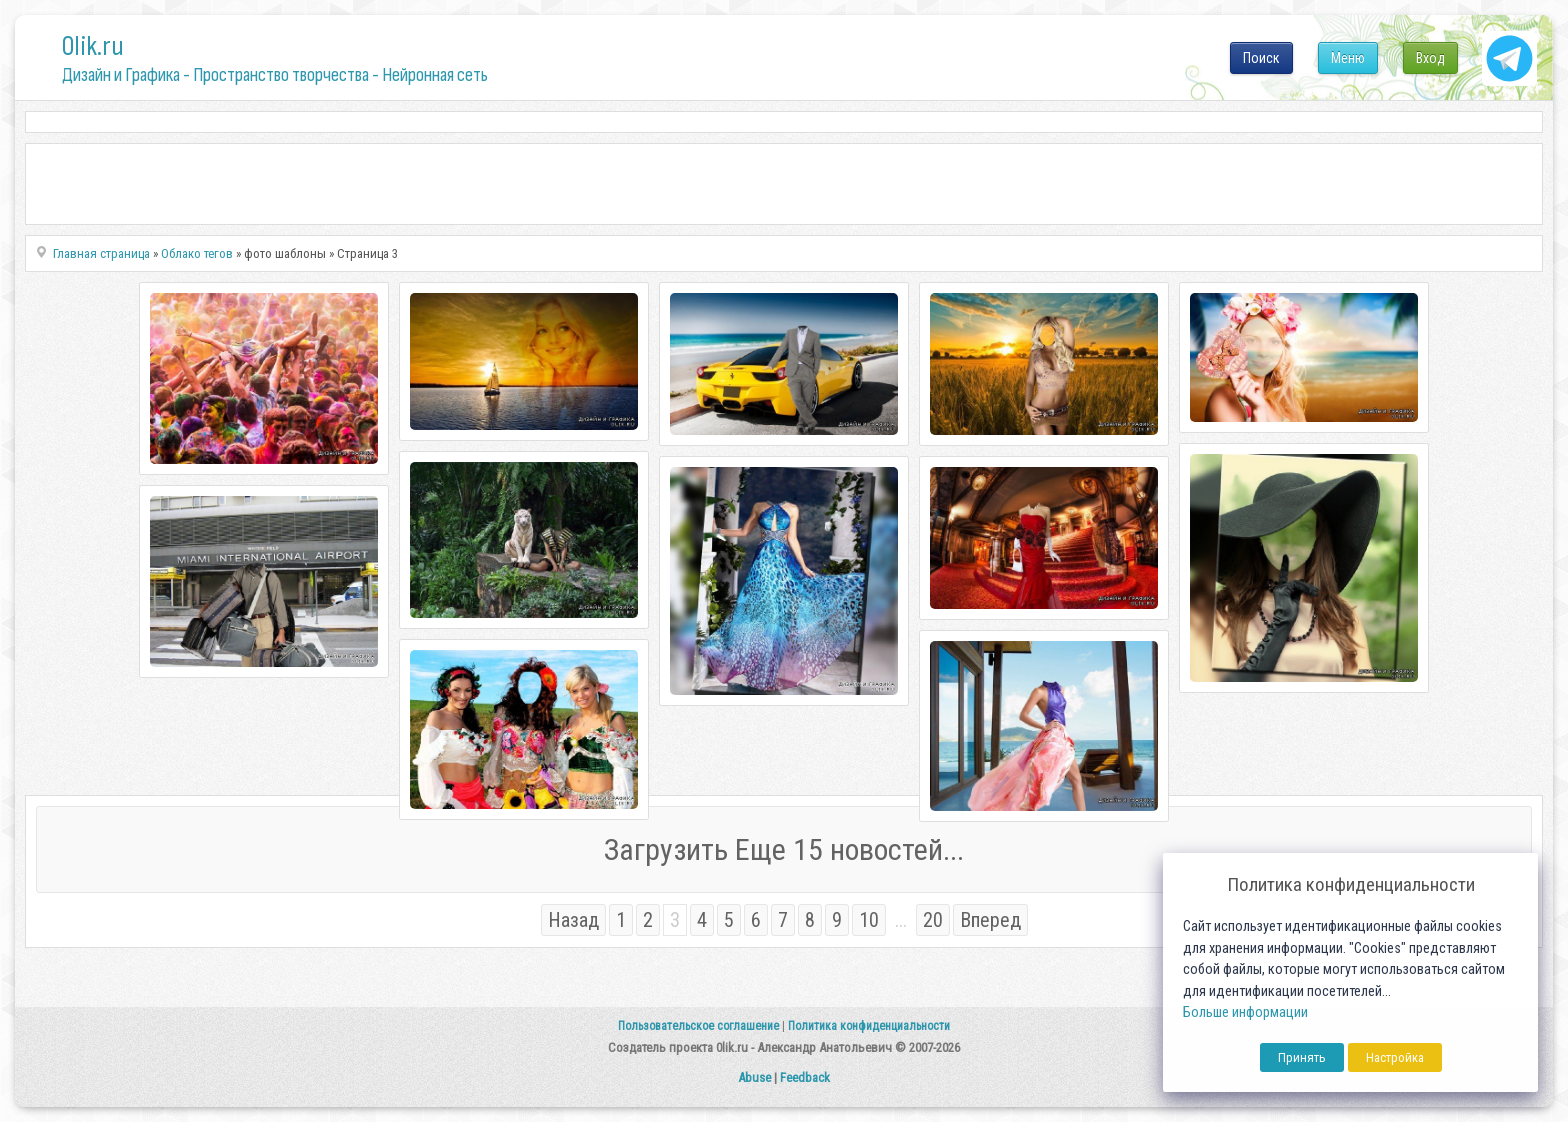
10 (869, 920)
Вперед (990, 920)
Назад (573, 920)
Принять (1302, 1057)
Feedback (805, 1077)
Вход (1430, 58)
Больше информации (1245, 1012)
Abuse (754, 1077)
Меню (1348, 58)
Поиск (1261, 58)
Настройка (1395, 1057)
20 (933, 920)
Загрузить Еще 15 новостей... (784, 849)
